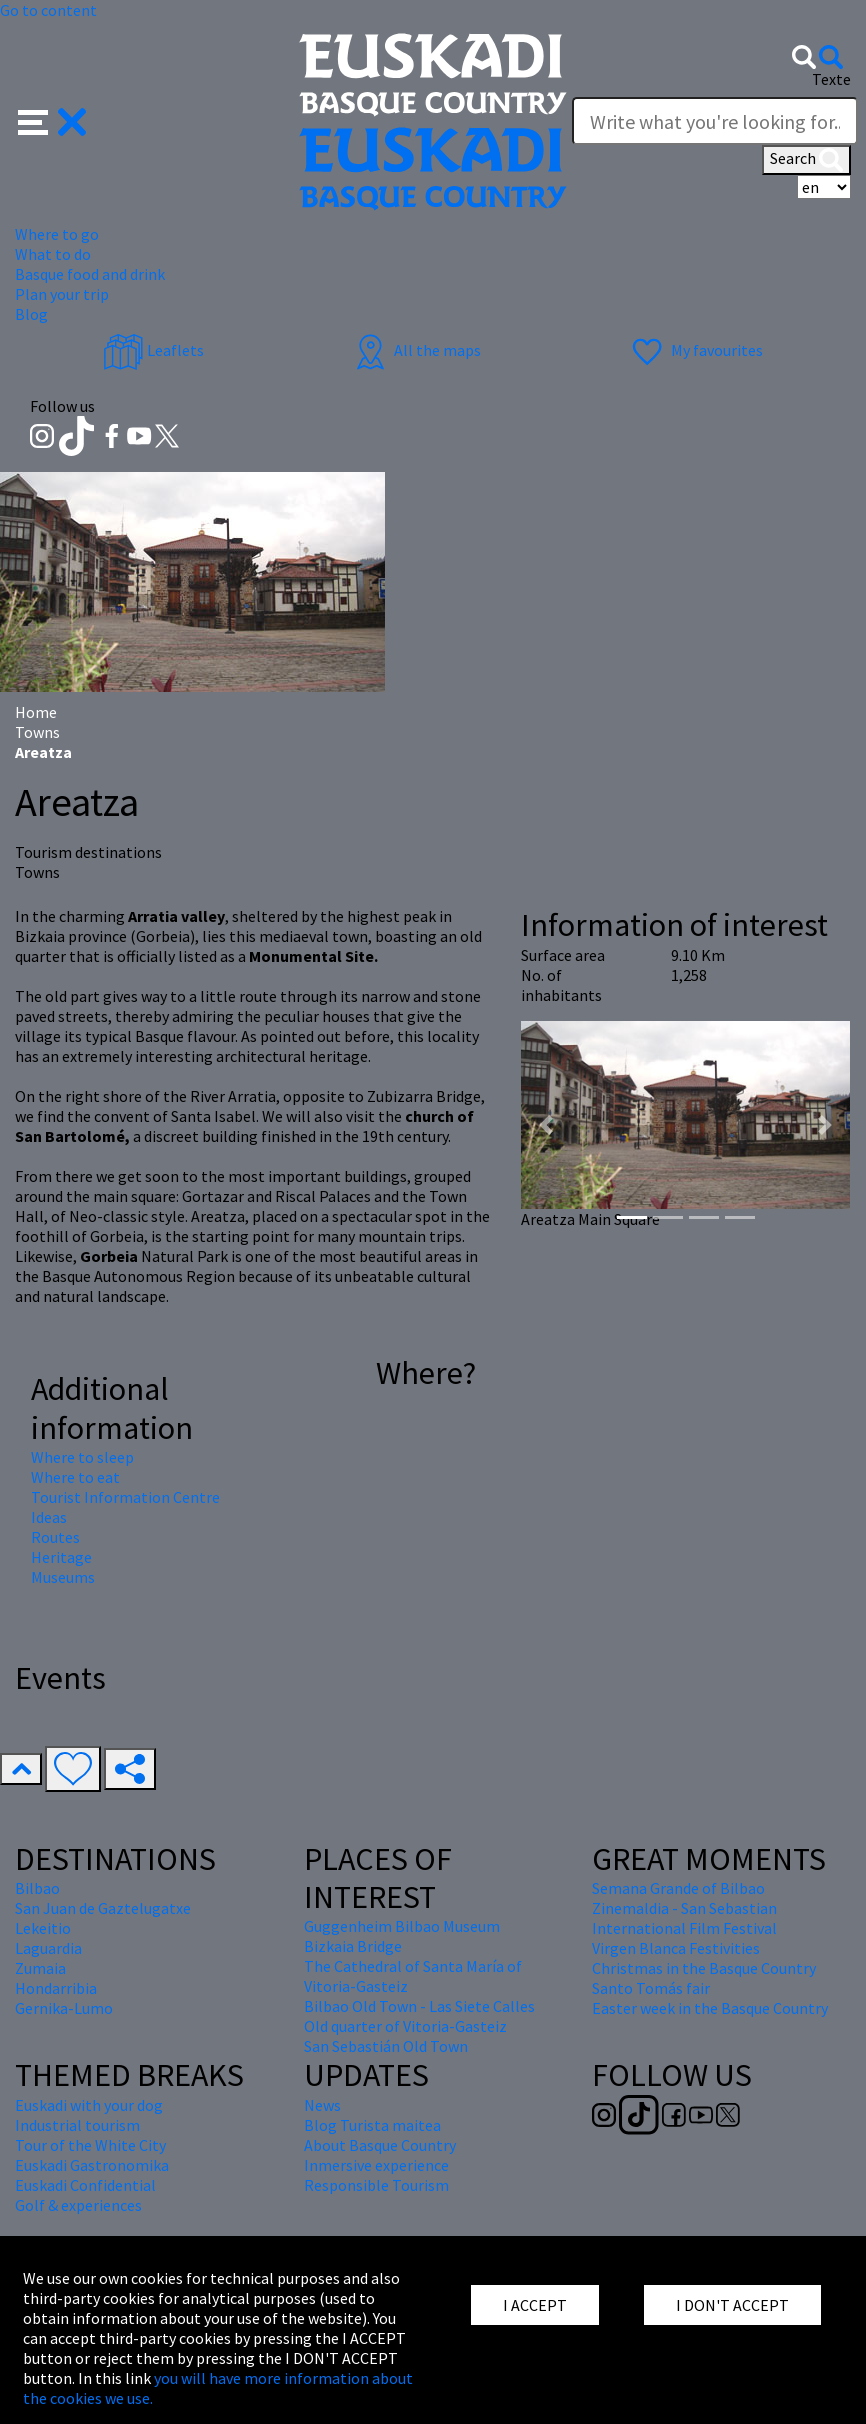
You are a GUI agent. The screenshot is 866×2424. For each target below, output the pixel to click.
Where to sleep (82, 1457)
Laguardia (48, 1948)
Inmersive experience (376, 2165)
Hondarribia (56, 1988)
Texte (831, 79)
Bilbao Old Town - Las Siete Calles (419, 2006)
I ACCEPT (535, 2305)
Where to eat (75, 1477)
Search (806, 160)
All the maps (415, 350)
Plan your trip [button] (62, 294)
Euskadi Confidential (85, 2185)
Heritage (61, 1557)
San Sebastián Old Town (386, 2046)
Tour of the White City (90, 2145)
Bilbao (37, 1888)
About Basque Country (380, 2145)
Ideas (49, 1517)
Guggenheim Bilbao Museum (402, 1926)
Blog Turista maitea (372, 2125)
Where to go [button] (57, 234)
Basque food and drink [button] (90, 274)
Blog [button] (31, 314)
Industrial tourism (77, 2125)
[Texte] (715, 121)
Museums (63, 1577)
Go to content (48, 10)
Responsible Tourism (376, 2185)
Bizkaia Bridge (353, 1946)
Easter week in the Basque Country (710, 2008)
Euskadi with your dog (89, 2105)
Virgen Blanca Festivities (676, 1948)
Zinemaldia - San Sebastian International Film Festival (684, 1918)
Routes (55, 1537)
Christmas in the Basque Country (704, 1968)
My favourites (695, 350)
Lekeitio (43, 1928)
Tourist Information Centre (125, 1497)
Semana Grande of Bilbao (678, 1888)
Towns (37, 732)
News (322, 2105)
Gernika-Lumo (64, 2008)
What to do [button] (53, 254)
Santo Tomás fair (651, 1988)
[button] (52, 120)
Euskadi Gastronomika (92, 2165)
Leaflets (153, 350)
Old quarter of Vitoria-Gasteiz (405, 2026)
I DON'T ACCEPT (732, 2305)
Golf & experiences (78, 2205)
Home (36, 712)
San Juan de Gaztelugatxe (103, 1908)
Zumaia (40, 1968)
